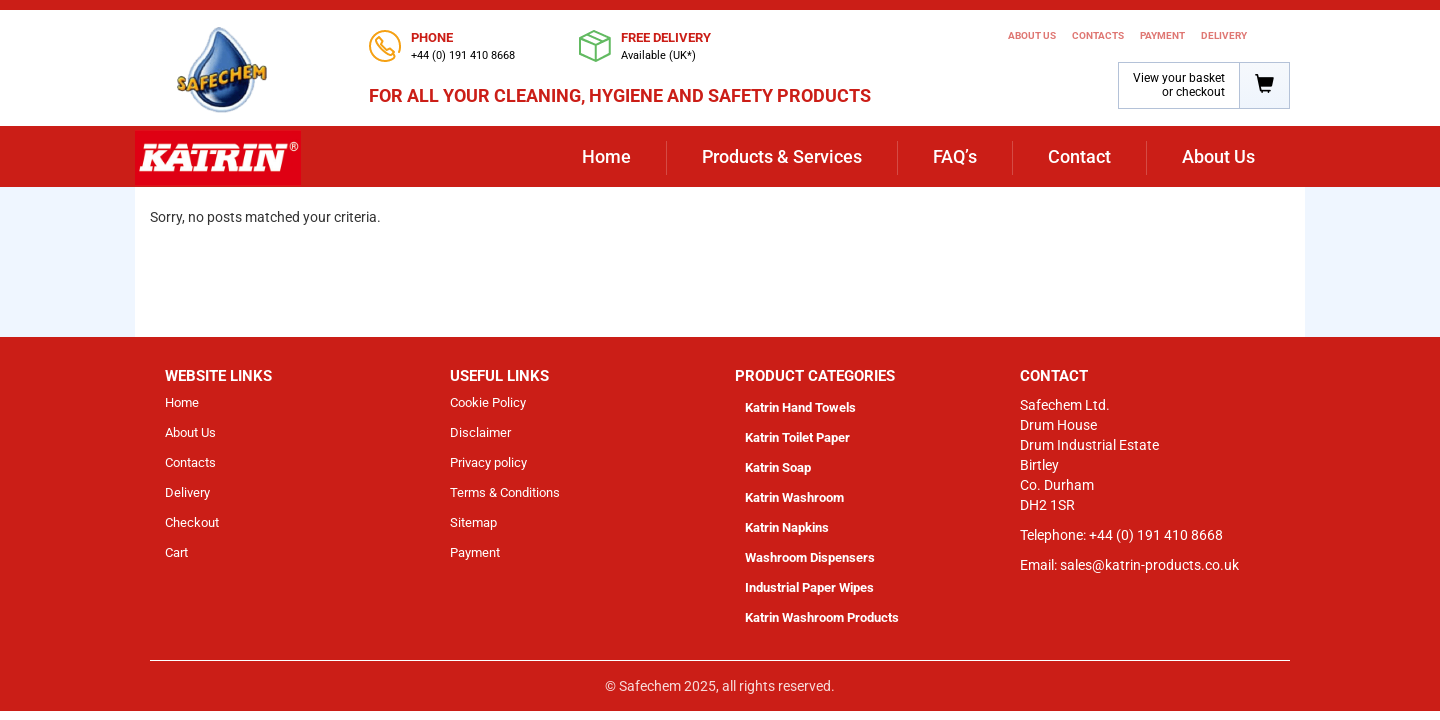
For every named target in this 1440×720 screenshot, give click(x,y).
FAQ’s (955, 156)
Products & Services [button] (782, 156)
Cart (176, 552)
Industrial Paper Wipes (809, 587)
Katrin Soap (778, 467)
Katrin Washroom (794, 497)
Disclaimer (480, 432)
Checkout (192, 522)
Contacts (1098, 35)
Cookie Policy (488, 402)
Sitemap (473, 522)
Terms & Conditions (505, 492)
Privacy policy (488, 462)
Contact (1079, 156)
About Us (1032, 35)
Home (606, 156)
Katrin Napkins (787, 527)
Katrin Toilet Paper (797, 437)
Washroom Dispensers (810, 557)
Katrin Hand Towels (800, 407)
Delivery (1224, 35)
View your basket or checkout (1179, 85)
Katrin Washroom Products (822, 617)
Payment (1162, 35)
